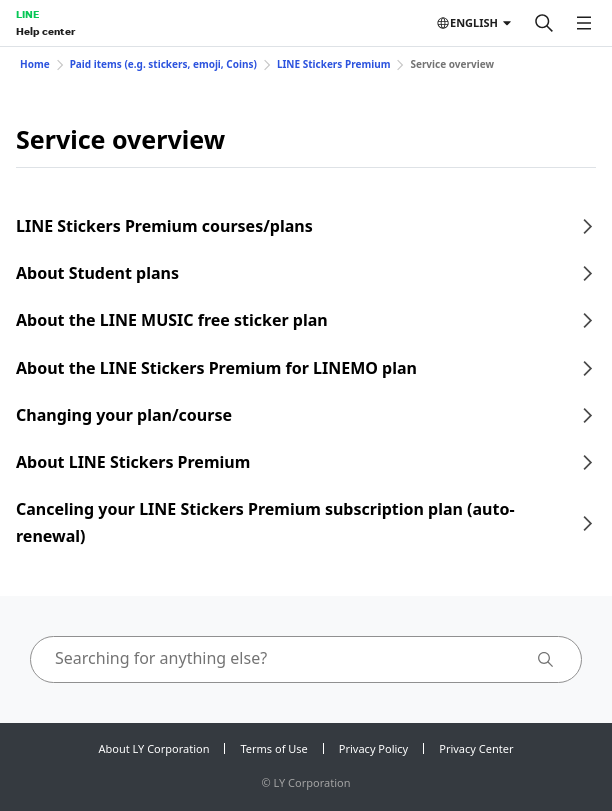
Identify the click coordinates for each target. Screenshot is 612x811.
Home (35, 64)
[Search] (544, 23)
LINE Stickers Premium (334, 64)
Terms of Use (273, 748)
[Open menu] (584, 23)
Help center (45, 31)
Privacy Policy (373, 748)
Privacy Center (476, 748)
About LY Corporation (154, 748)
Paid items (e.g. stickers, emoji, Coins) (163, 64)
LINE (27, 14)
